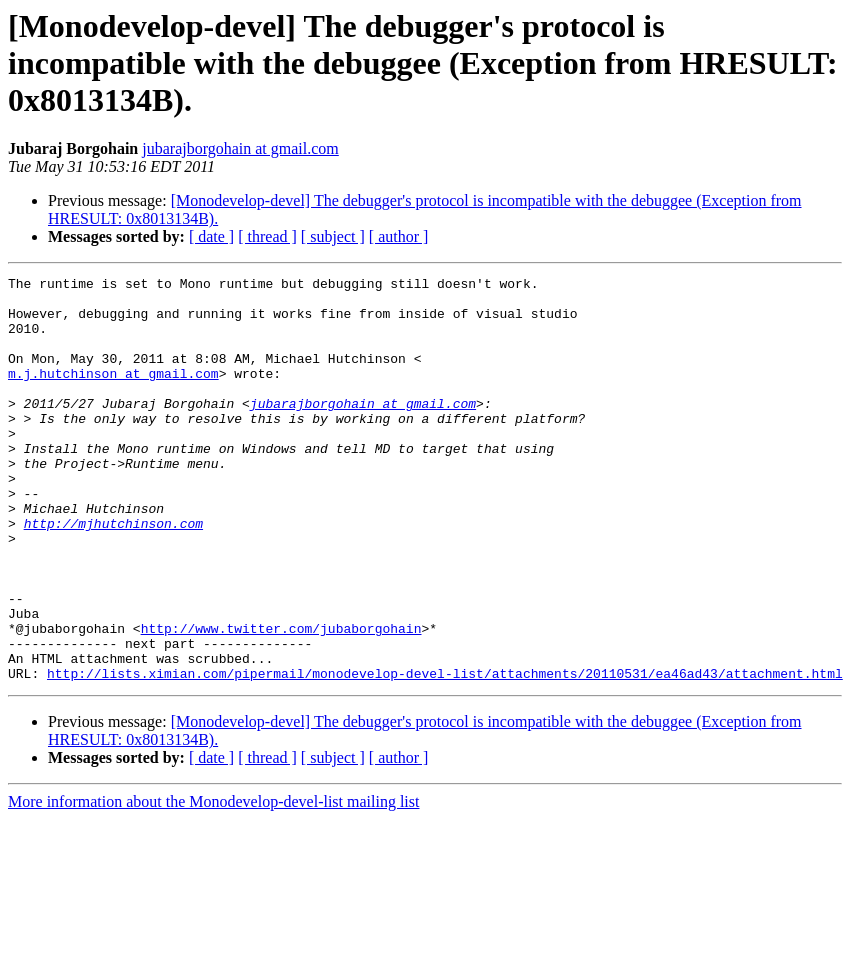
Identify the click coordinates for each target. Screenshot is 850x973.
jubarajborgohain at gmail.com (240, 148)
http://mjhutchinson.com (113, 574)
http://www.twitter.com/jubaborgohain (281, 700)
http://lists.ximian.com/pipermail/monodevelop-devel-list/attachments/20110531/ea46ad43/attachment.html (445, 754)
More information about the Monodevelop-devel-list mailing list (213, 882)
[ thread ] (267, 236)
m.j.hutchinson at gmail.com (113, 394)
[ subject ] (333, 236)
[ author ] (399, 236)
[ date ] (211, 236)
